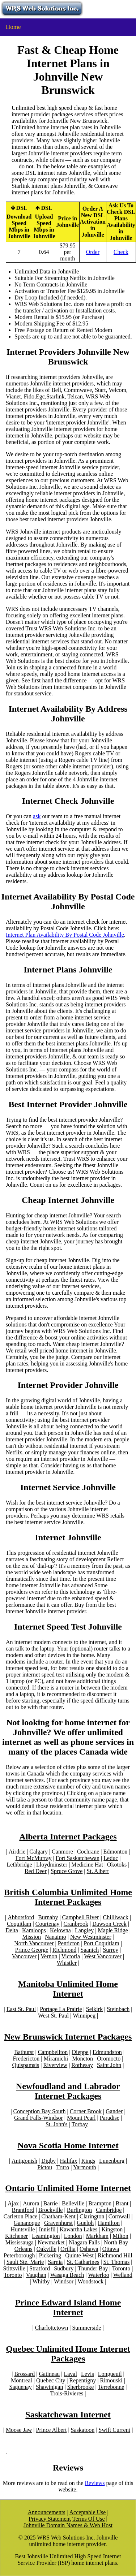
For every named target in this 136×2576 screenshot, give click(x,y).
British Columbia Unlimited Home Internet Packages (68, 1897)
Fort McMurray (34, 1858)
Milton (120, 2236)
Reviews (95, 2483)
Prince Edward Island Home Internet (68, 2307)
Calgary (38, 1851)
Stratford (39, 2268)
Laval (70, 2374)
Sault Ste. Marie (25, 2262)
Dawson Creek (109, 1924)
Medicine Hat (87, 1864)
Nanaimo (55, 1937)
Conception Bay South (39, 2111)
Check (121, 252)
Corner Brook (86, 2111)
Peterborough (19, 2255)
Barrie (50, 2203)
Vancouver (24, 1956)
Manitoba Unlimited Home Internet (68, 1988)
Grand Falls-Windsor (38, 2118)
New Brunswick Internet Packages (68, 2036)
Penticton (69, 1943)
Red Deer (36, 1871)
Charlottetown (51, 2328)
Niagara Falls (84, 2242)
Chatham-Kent (59, 2216)
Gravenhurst (58, 2223)
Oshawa (89, 2249)
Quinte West (79, 2255)
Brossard (24, 2374)
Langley (84, 1930)
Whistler (67, 1963)
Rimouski (111, 2380)
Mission (31, 1937)
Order (92, 252)
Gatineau (49, 2374)
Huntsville (23, 2229)
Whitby (41, 2281)
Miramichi (56, 2058)
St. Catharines (83, 2262)
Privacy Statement (50, 2519)
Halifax (68, 2161)
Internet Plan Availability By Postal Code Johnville (65, 935)
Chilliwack (115, 1917)
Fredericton (26, 2058)
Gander (114, 2111)
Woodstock (91, 2281)
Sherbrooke (80, 2387)
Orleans (23, 2249)
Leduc (110, 1858)
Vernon (49, 1956)
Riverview (55, 2065)
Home (13, 26)
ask (37, 816)
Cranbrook (76, 1924)
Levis (87, 2374)
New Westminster (90, 1937)
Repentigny (82, 2380)
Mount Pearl (81, 2118)
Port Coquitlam (101, 1943)
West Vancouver (103, 1956)
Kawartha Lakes (78, 2229)
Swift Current (115, 2430)
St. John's (57, 2124)
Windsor (63, 2281)
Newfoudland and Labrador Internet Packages (68, 2091)
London (73, 2236)
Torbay (80, 2124)
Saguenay (20, 2387)
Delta (11, 1930)
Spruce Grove (66, 1871)
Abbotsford (21, 1917)
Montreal (21, 2380)
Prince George (31, 1950)
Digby (48, 2161)
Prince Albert (51, 2430)
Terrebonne (111, 2387)
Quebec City (50, 2380)
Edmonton (115, 1851)
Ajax (13, 2203)
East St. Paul (21, 2009)
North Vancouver (34, 1943)
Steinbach (118, 2009)
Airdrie (17, 1851)
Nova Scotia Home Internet (67, 2145)
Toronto (121, 2268)
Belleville (73, 2203)
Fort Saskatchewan (77, 1858)
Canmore (62, 1851)
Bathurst (24, 2052)
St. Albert (98, 1871)
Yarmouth (84, 2167)
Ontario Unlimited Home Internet (68, 2188)
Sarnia (55, 2262)
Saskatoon (83, 2430)
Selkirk (94, 2009)
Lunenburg (111, 2161)
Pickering (50, 2255)
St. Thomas (116, 2262)
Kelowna (60, 1930)
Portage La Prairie (61, 2009)
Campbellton (53, 2052)
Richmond (64, 1950)
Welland (122, 2275)
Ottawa (110, 2249)
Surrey (110, 1950)
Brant (122, 2203)
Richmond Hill (115, 2255)
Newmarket (51, 2242)
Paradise (109, 2118)
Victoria (70, 1956)
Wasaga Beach (67, 2275)
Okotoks (117, 1864)
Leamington (46, 2236)
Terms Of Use (88, 2519)
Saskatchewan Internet (67, 2414)
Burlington (79, 2210)
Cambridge (109, 2210)
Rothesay (82, 2065)
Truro (62, 2167)
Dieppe (80, 2052)
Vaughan (36, 2275)
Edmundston (107, 2052)
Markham (97, 2236)
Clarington (92, 2216)
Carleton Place (21, 2216)
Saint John (109, 2065)
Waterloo (98, 2275)
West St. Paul (53, 2015)
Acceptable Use (87, 2512)
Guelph (85, 2223)
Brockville (50, 2210)
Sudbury (63, 2268)
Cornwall (119, 2216)
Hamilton (109, 2223)
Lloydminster (51, 1864)
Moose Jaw (19, 2430)
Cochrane (88, 1851)
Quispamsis (25, 2065)
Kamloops (34, 1930)
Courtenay (47, 1924)
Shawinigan (49, 2387)
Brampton (99, 2203)
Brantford (23, 2210)
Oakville (46, 2249)
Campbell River (80, 1917)
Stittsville (14, 2268)
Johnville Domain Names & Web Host (68, 2525)
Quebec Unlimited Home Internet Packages (68, 2353)
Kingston (112, 2229)
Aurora (31, 2203)
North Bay (116, 2242)
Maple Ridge (113, 1930)
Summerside (86, 2328)
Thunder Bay (93, 2268)
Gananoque (27, 2223)
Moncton (82, 2058)
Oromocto (108, 2058)
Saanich (90, 1950)
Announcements (46, 2512)
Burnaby (48, 1917)
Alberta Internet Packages (67, 1836)
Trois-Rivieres (66, 2393)
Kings (88, 2161)
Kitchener (16, 2236)
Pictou (44, 2167)
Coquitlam (19, 1924)
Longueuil (110, 2374)
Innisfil (47, 2229)
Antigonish (24, 2161)
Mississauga (19, 2242)
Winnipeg (84, 2015)
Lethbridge (19, 1864)
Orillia (68, 2249)
